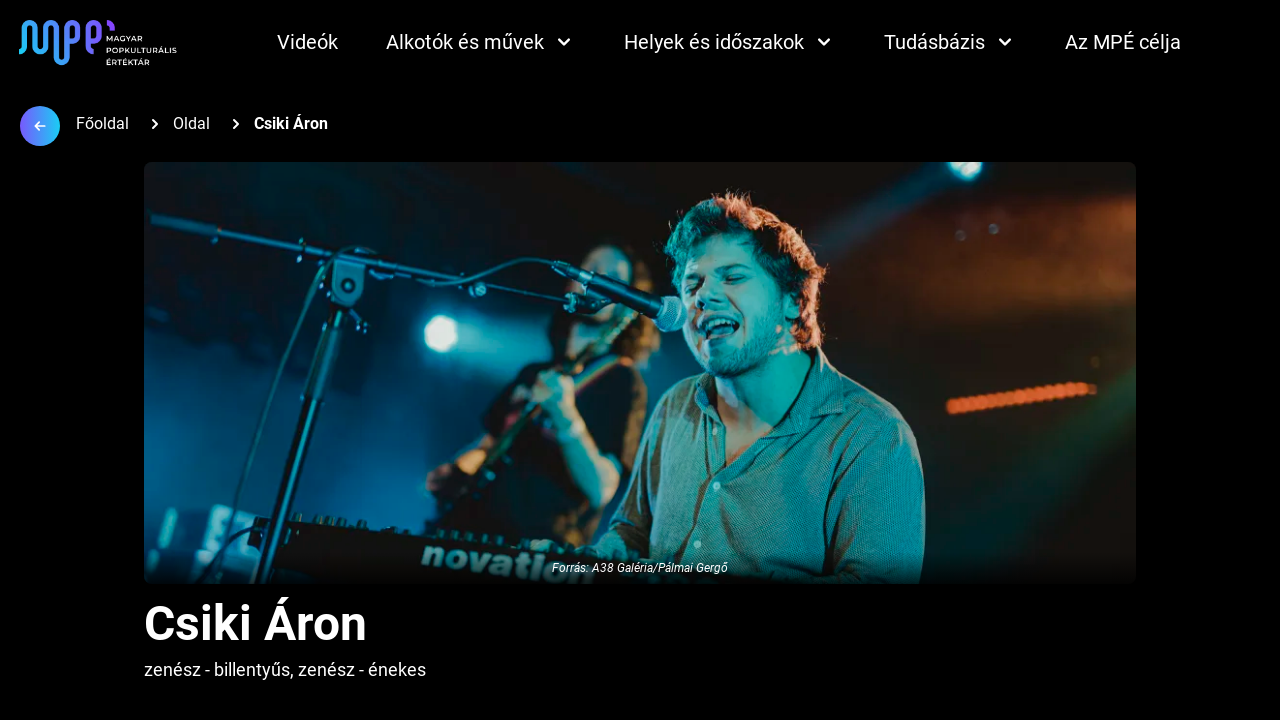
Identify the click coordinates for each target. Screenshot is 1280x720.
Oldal (191, 123)
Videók (307, 42)
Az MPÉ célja (1123, 42)
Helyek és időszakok (730, 42)
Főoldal (102, 123)
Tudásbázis (950, 42)
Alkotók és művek (481, 42)
